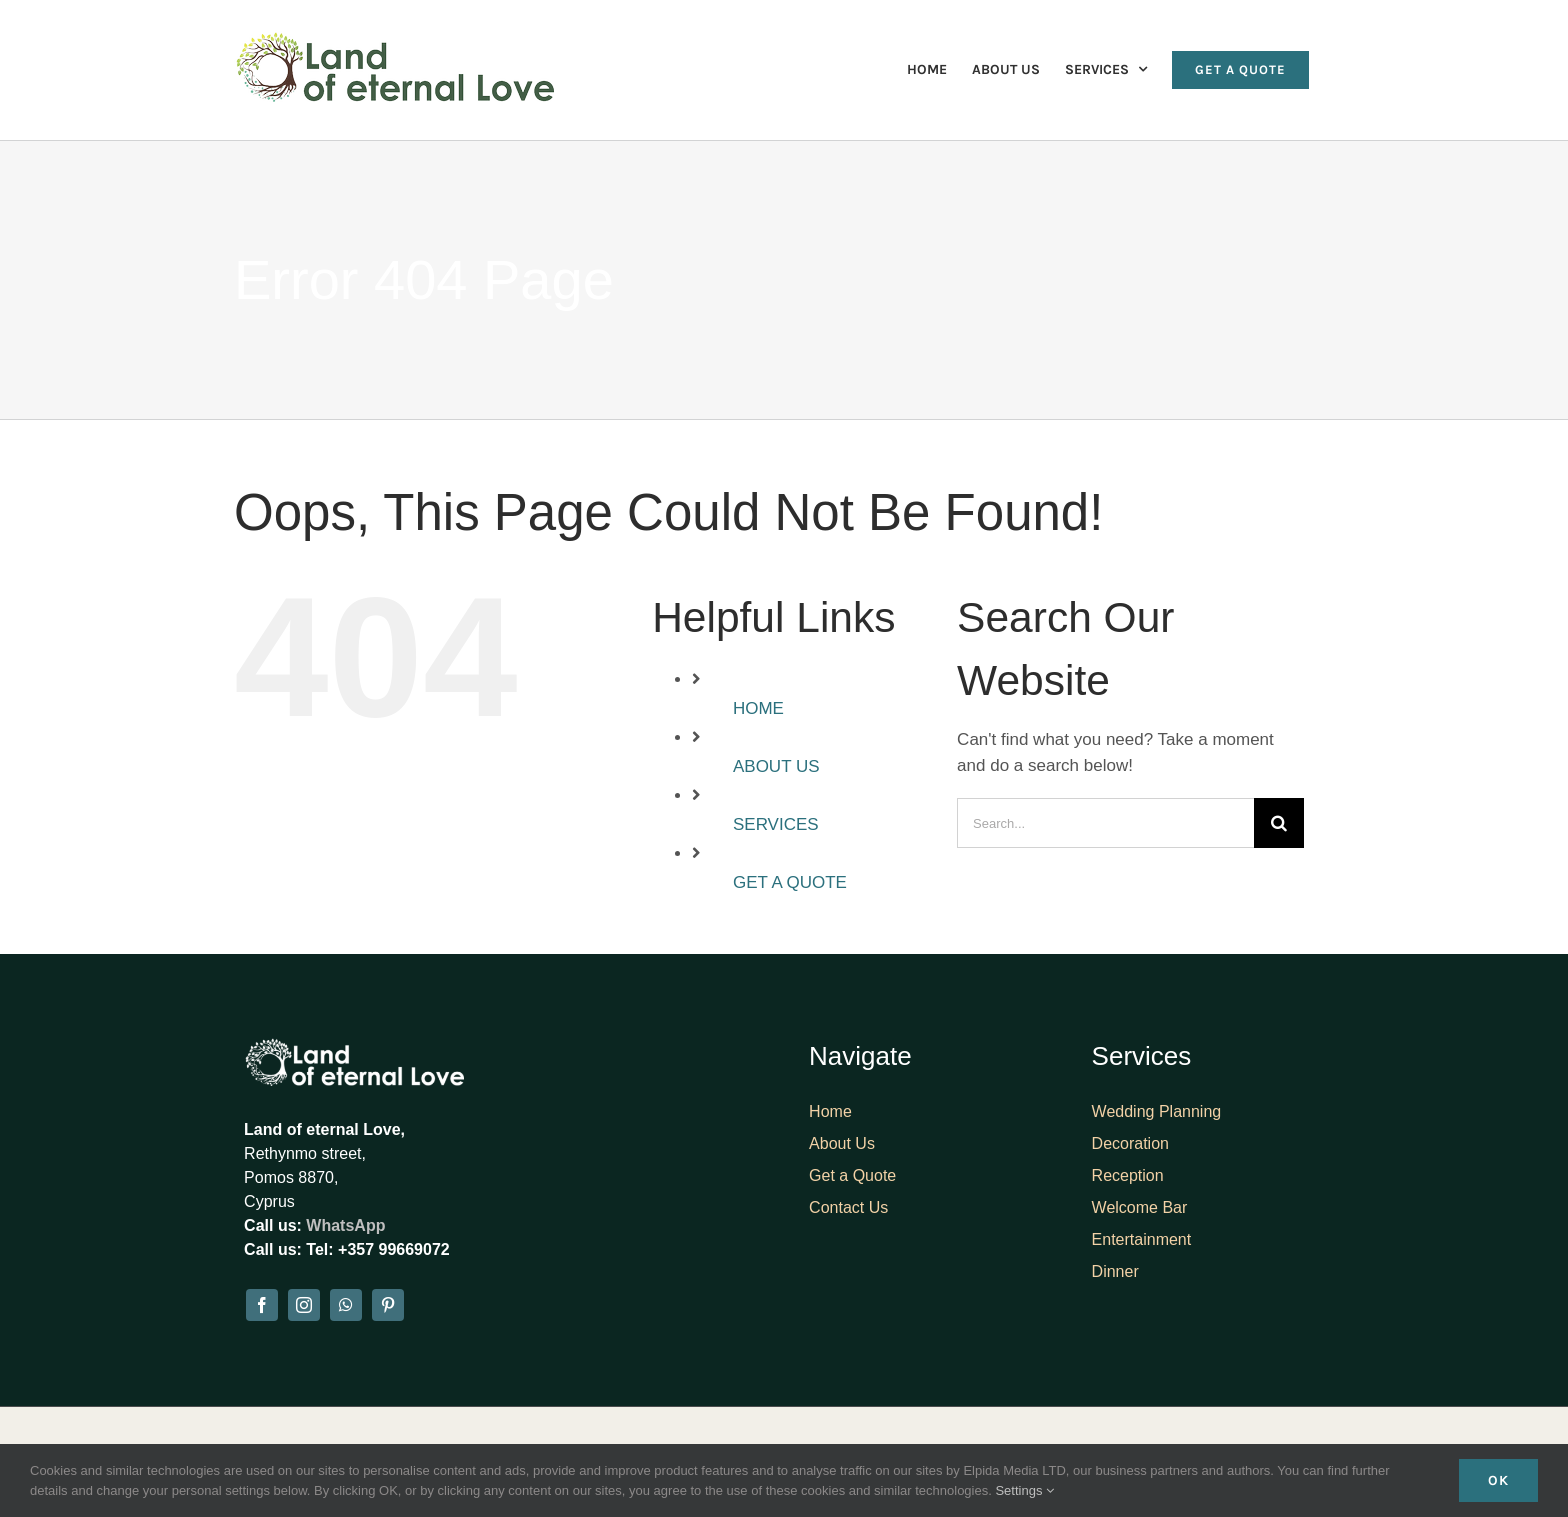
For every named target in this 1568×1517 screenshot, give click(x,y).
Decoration (1130, 1143)
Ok (1498, 1480)
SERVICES (776, 824)
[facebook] (262, 1305)
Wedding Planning (1157, 1111)
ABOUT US (776, 766)
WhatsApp (345, 1225)
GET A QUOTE (790, 882)
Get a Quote (852, 1175)
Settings (1024, 1490)
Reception (1128, 1175)
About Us (842, 1143)
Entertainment (1142, 1239)
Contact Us (848, 1207)
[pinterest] (388, 1305)
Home (830, 1111)
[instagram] (304, 1305)
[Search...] (1105, 823)
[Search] (1279, 823)
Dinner (1115, 1271)
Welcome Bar (1140, 1207)
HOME (758, 708)
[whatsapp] (346, 1305)
